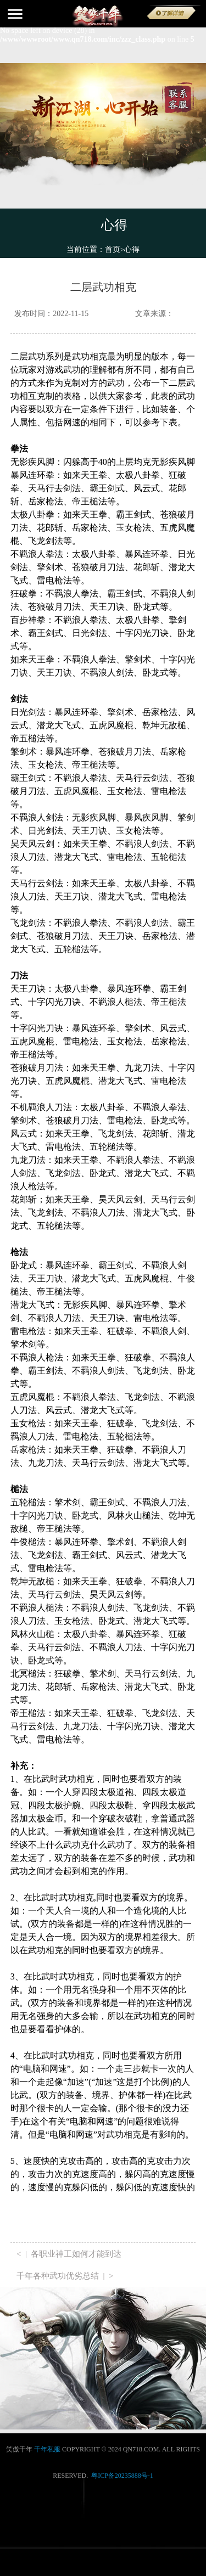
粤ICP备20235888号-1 (122, 2475)
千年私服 (47, 2449)
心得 (132, 249)
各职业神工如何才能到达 (76, 2253)
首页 (114, 249)
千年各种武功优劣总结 (57, 2275)
